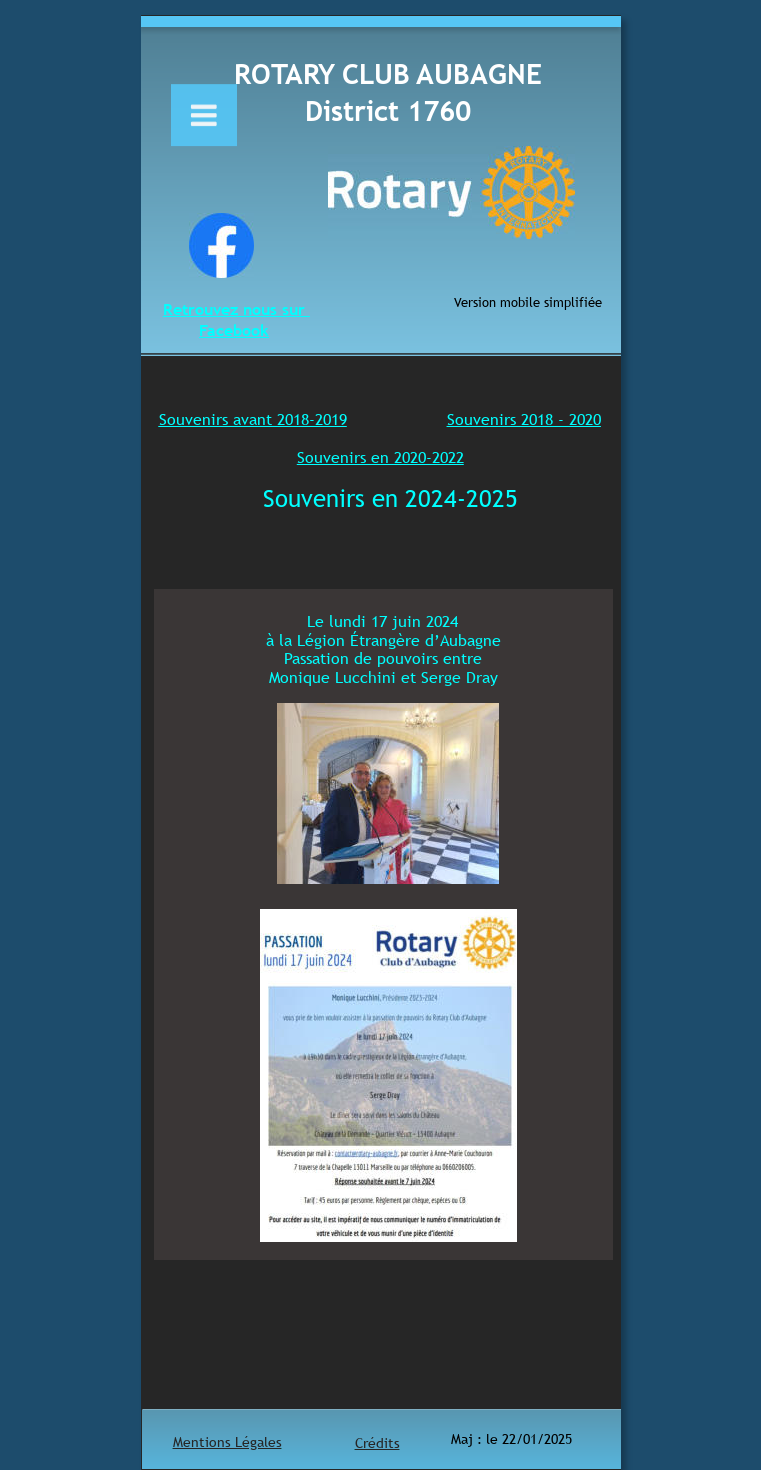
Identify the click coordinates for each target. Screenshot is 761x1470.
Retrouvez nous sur (236, 309)
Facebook (234, 330)
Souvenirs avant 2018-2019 (253, 419)
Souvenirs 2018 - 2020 (524, 419)
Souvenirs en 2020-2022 (380, 457)
